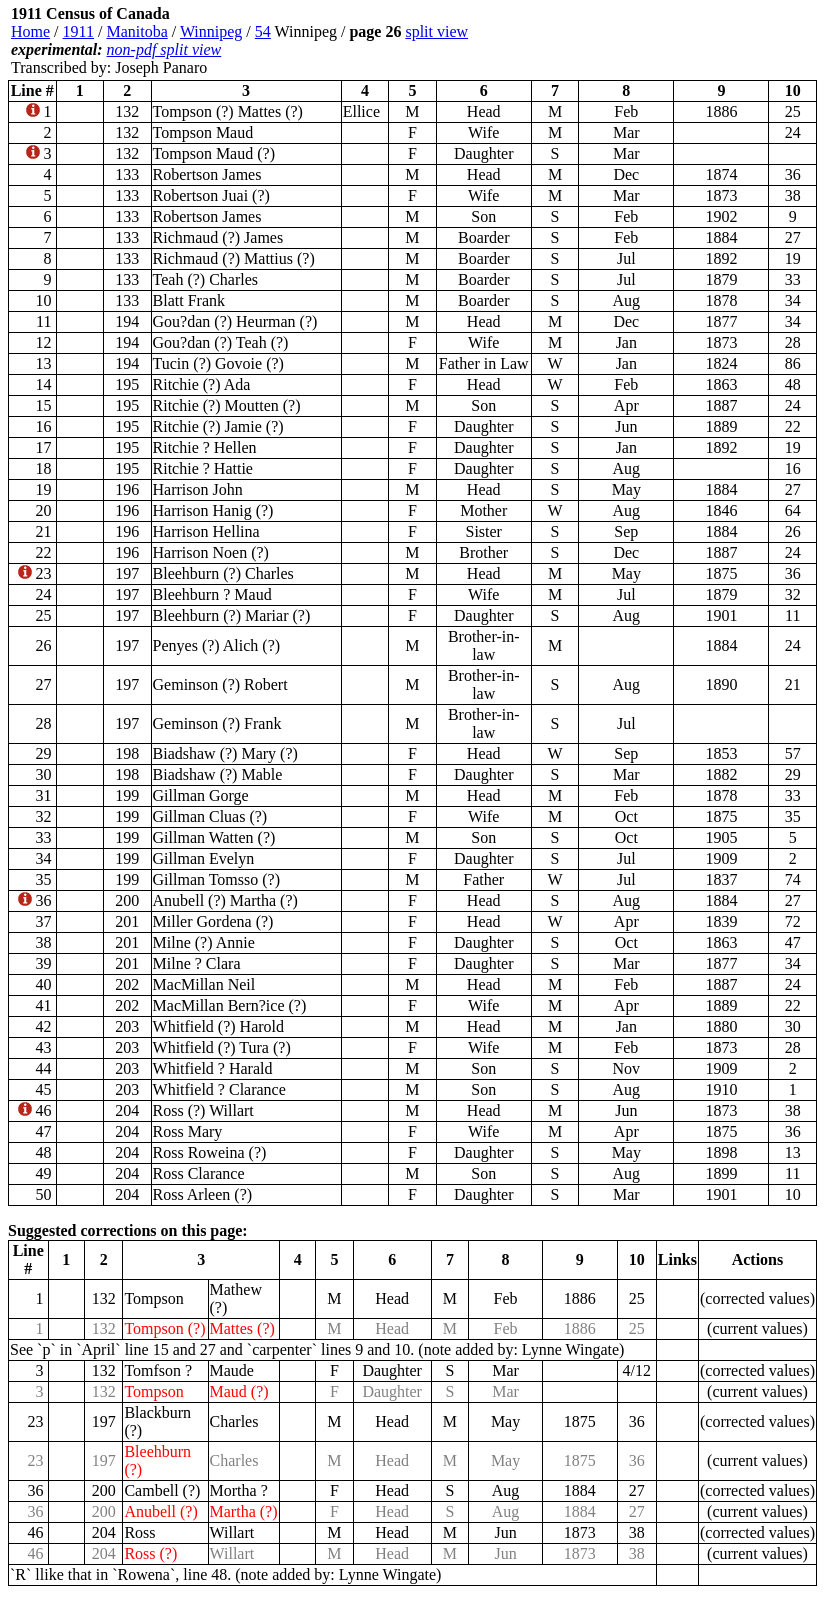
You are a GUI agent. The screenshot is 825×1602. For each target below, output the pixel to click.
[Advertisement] (697, 41)
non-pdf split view (164, 49)
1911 (78, 31)
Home (30, 31)
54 (263, 31)
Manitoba (136, 31)
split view (436, 31)
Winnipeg (211, 31)
